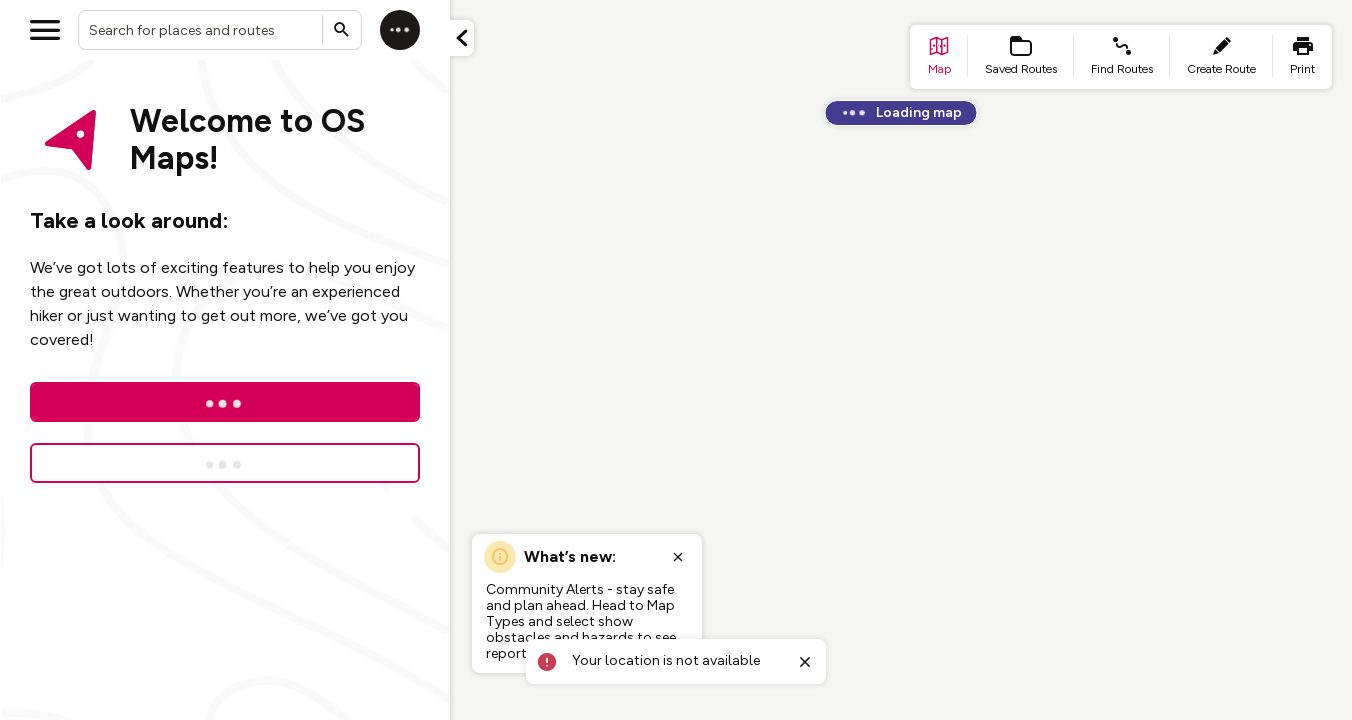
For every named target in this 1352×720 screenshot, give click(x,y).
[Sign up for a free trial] (225, 463)
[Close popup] (678, 557)
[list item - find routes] (1122, 57)
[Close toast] (805, 662)
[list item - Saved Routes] (1021, 57)
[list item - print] (1302, 57)
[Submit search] (342, 30)
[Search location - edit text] (220, 30)
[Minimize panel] (462, 38)
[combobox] (220, 30)
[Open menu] (45, 30)
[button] (462, 38)
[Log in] (400, 30)
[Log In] (225, 402)
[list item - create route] (1221, 57)
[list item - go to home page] (939, 57)
